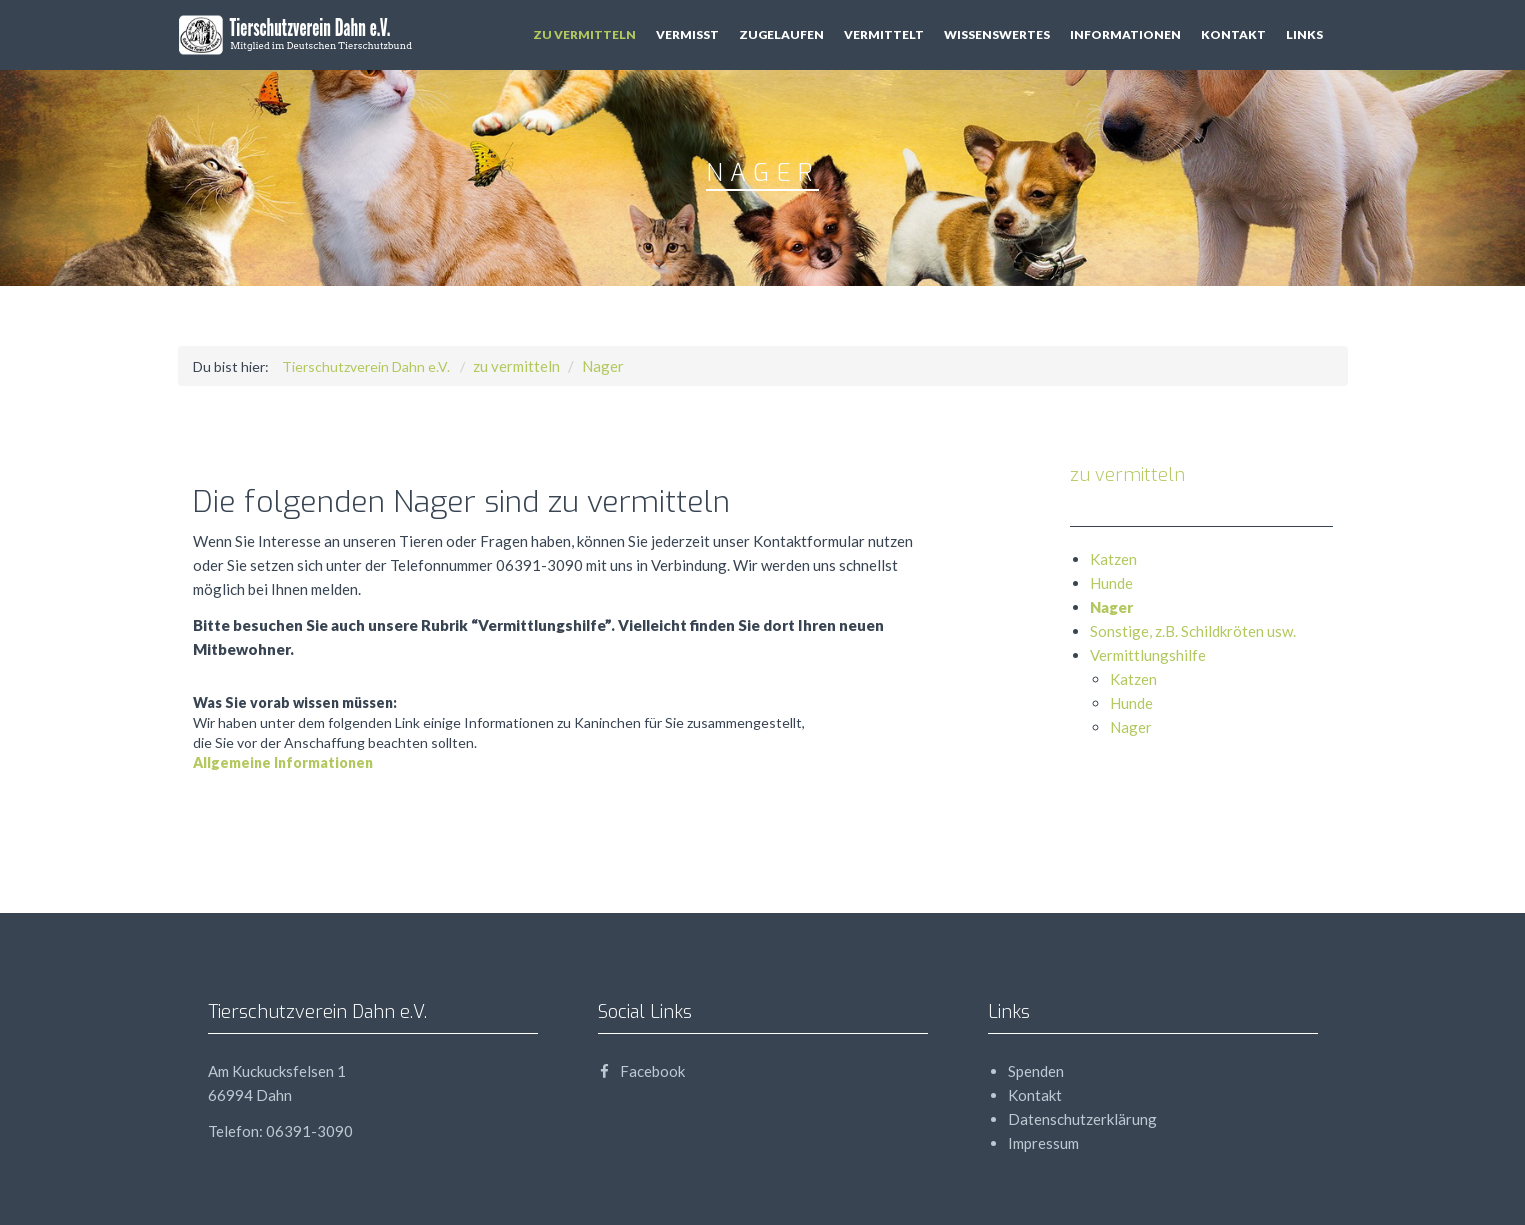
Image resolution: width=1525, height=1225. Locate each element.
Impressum (1043, 1143)
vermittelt (884, 34)
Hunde (1111, 583)
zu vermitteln (584, 34)
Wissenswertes (997, 34)
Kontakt (1233, 34)
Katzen (1113, 559)
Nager (603, 366)
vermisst (687, 34)
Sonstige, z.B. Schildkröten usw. (1193, 631)
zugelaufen (781, 34)
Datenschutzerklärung (1082, 1119)
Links (1304, 34)
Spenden (1036, 1071)
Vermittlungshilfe (1148, 655)
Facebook (641, 1071)
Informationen (1125, 34)
